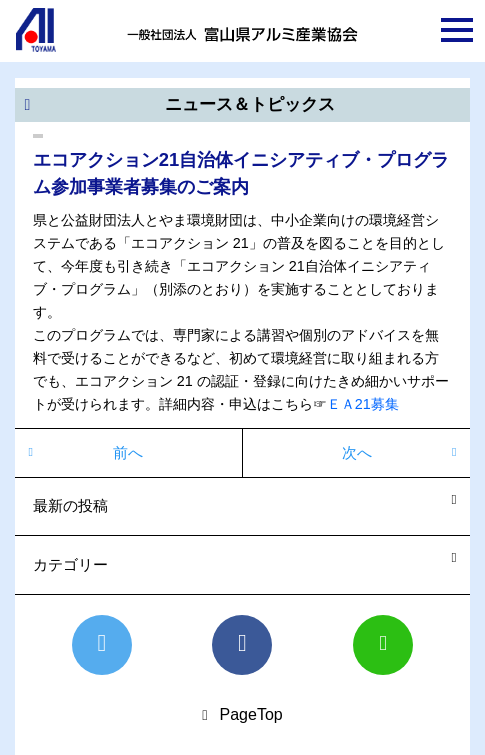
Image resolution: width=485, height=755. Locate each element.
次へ (357, 452)
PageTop (251, 714)
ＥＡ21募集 (363, 404)
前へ (128, 452)
